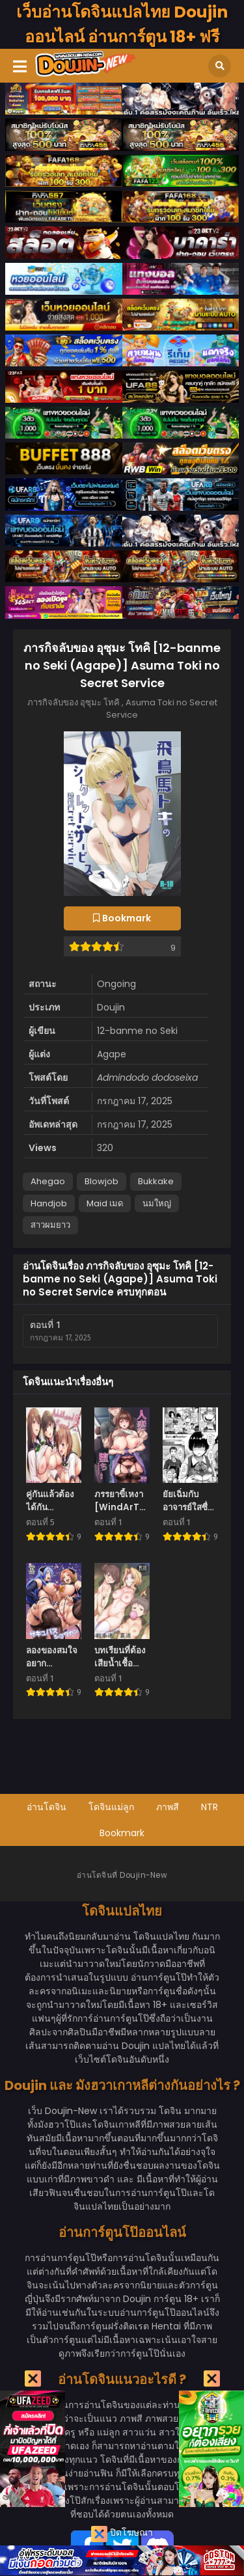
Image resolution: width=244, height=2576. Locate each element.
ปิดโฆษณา (122, 2534)
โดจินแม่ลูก (111, 1806)
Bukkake (156, 1181)
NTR (209, 1806)
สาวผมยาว (50, 1225)
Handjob (49, 1203)
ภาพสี (167, 1806)
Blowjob (101, 1181)
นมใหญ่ (156, 1203)
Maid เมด (105, 1203)
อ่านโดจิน (46, 1806)
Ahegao (48, 1181)
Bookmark (122, 1832)
